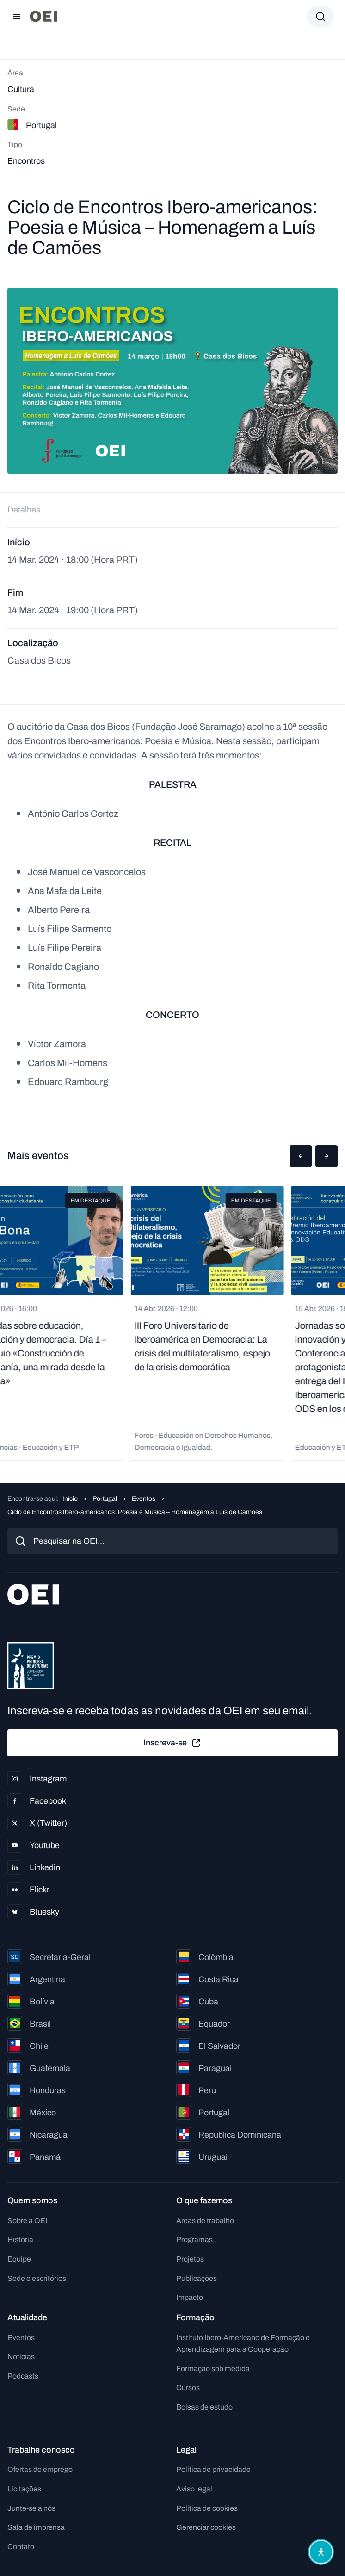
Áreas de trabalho (205, 2221)
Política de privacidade (213, 2469)
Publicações (196, 2278)
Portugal (104, 1498)
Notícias (21, 2356)
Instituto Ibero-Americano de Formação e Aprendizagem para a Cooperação (243, 2344)
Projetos (190, 2259)
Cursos (188, 2387)
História (20, 2239)
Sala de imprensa (36, 2527)
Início (70, 1498)
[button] (301, 1156)
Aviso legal (194, 2489)
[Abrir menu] (16, 16)
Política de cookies (207, 2508)
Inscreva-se (172, 1743)
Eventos (143, 1498)
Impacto (189, 2297)
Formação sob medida (213, 2369)
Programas (194, 2239)
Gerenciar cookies (206, 2527)
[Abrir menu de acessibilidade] (321, 2552)
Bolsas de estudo (204, 2407)
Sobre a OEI (27, 2221)
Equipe (19, 2259)
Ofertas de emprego (40, 2469)
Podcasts (22, 2376)
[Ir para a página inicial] (43, 16)
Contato (20, 2547)
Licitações (24, 2489)
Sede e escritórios (36, 2278)
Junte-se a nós (31, 2508)
